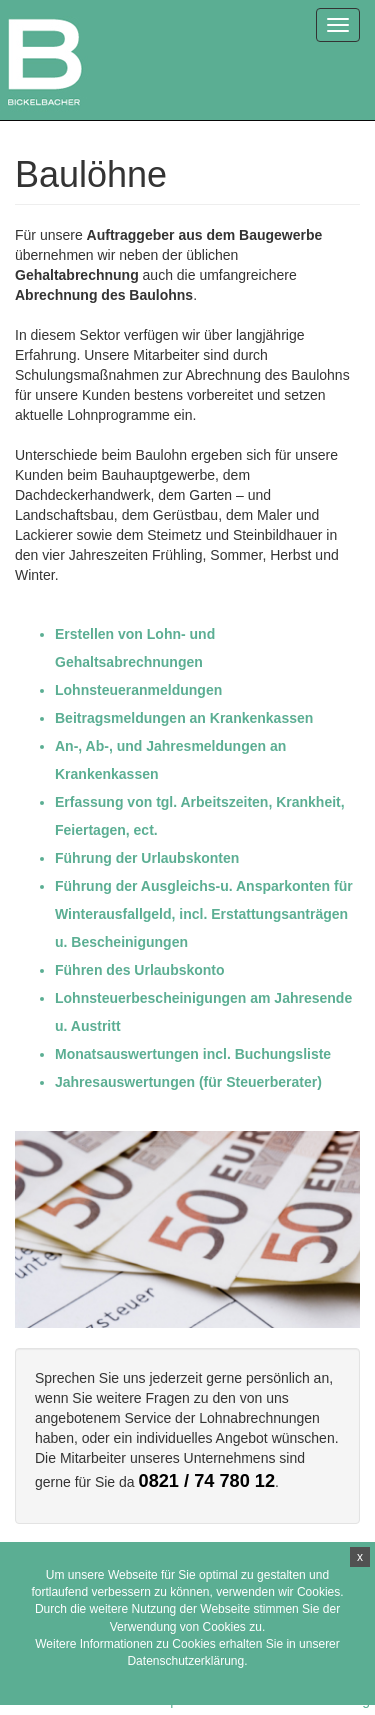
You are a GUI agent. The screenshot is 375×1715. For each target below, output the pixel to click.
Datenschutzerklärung (185, 1661)
